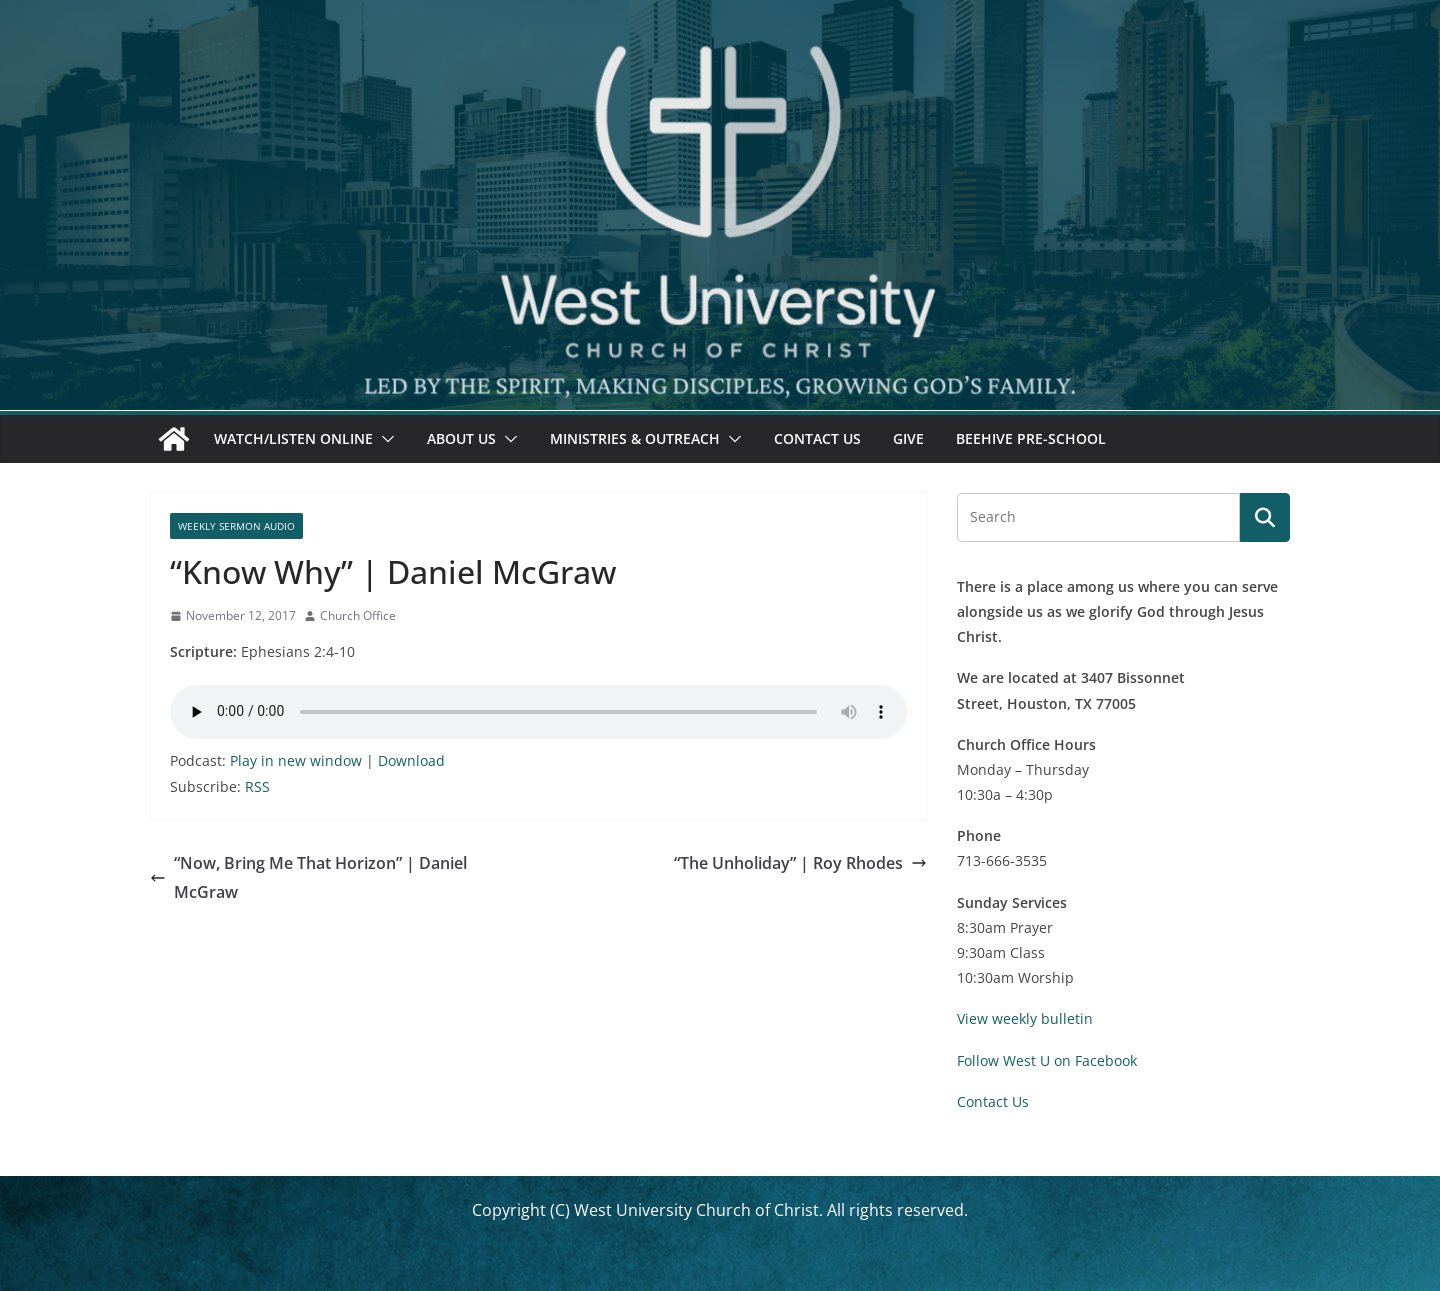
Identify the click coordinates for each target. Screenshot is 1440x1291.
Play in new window (296, 760)
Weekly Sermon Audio (236, 526)
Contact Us (817, 438)
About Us (461, 438)
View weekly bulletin (1025, 1018)
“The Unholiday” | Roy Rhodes (800, 863)
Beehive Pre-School (1031, 438)
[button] (384, 439)
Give (908, 438)
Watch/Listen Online (293, 438)
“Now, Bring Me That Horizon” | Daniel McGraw (308, 877)
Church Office (358, 615)
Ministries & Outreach (635, 438)
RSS (257, 786)
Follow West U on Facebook (1047, 1060)
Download (411, 760)
